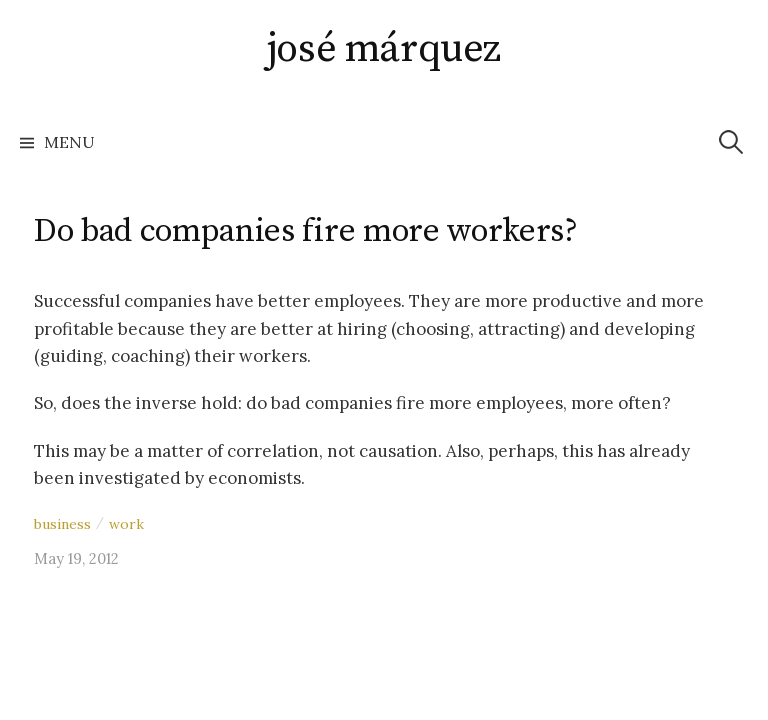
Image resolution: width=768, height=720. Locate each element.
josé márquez (384, 49)
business (62, 524)
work (126, 524)
